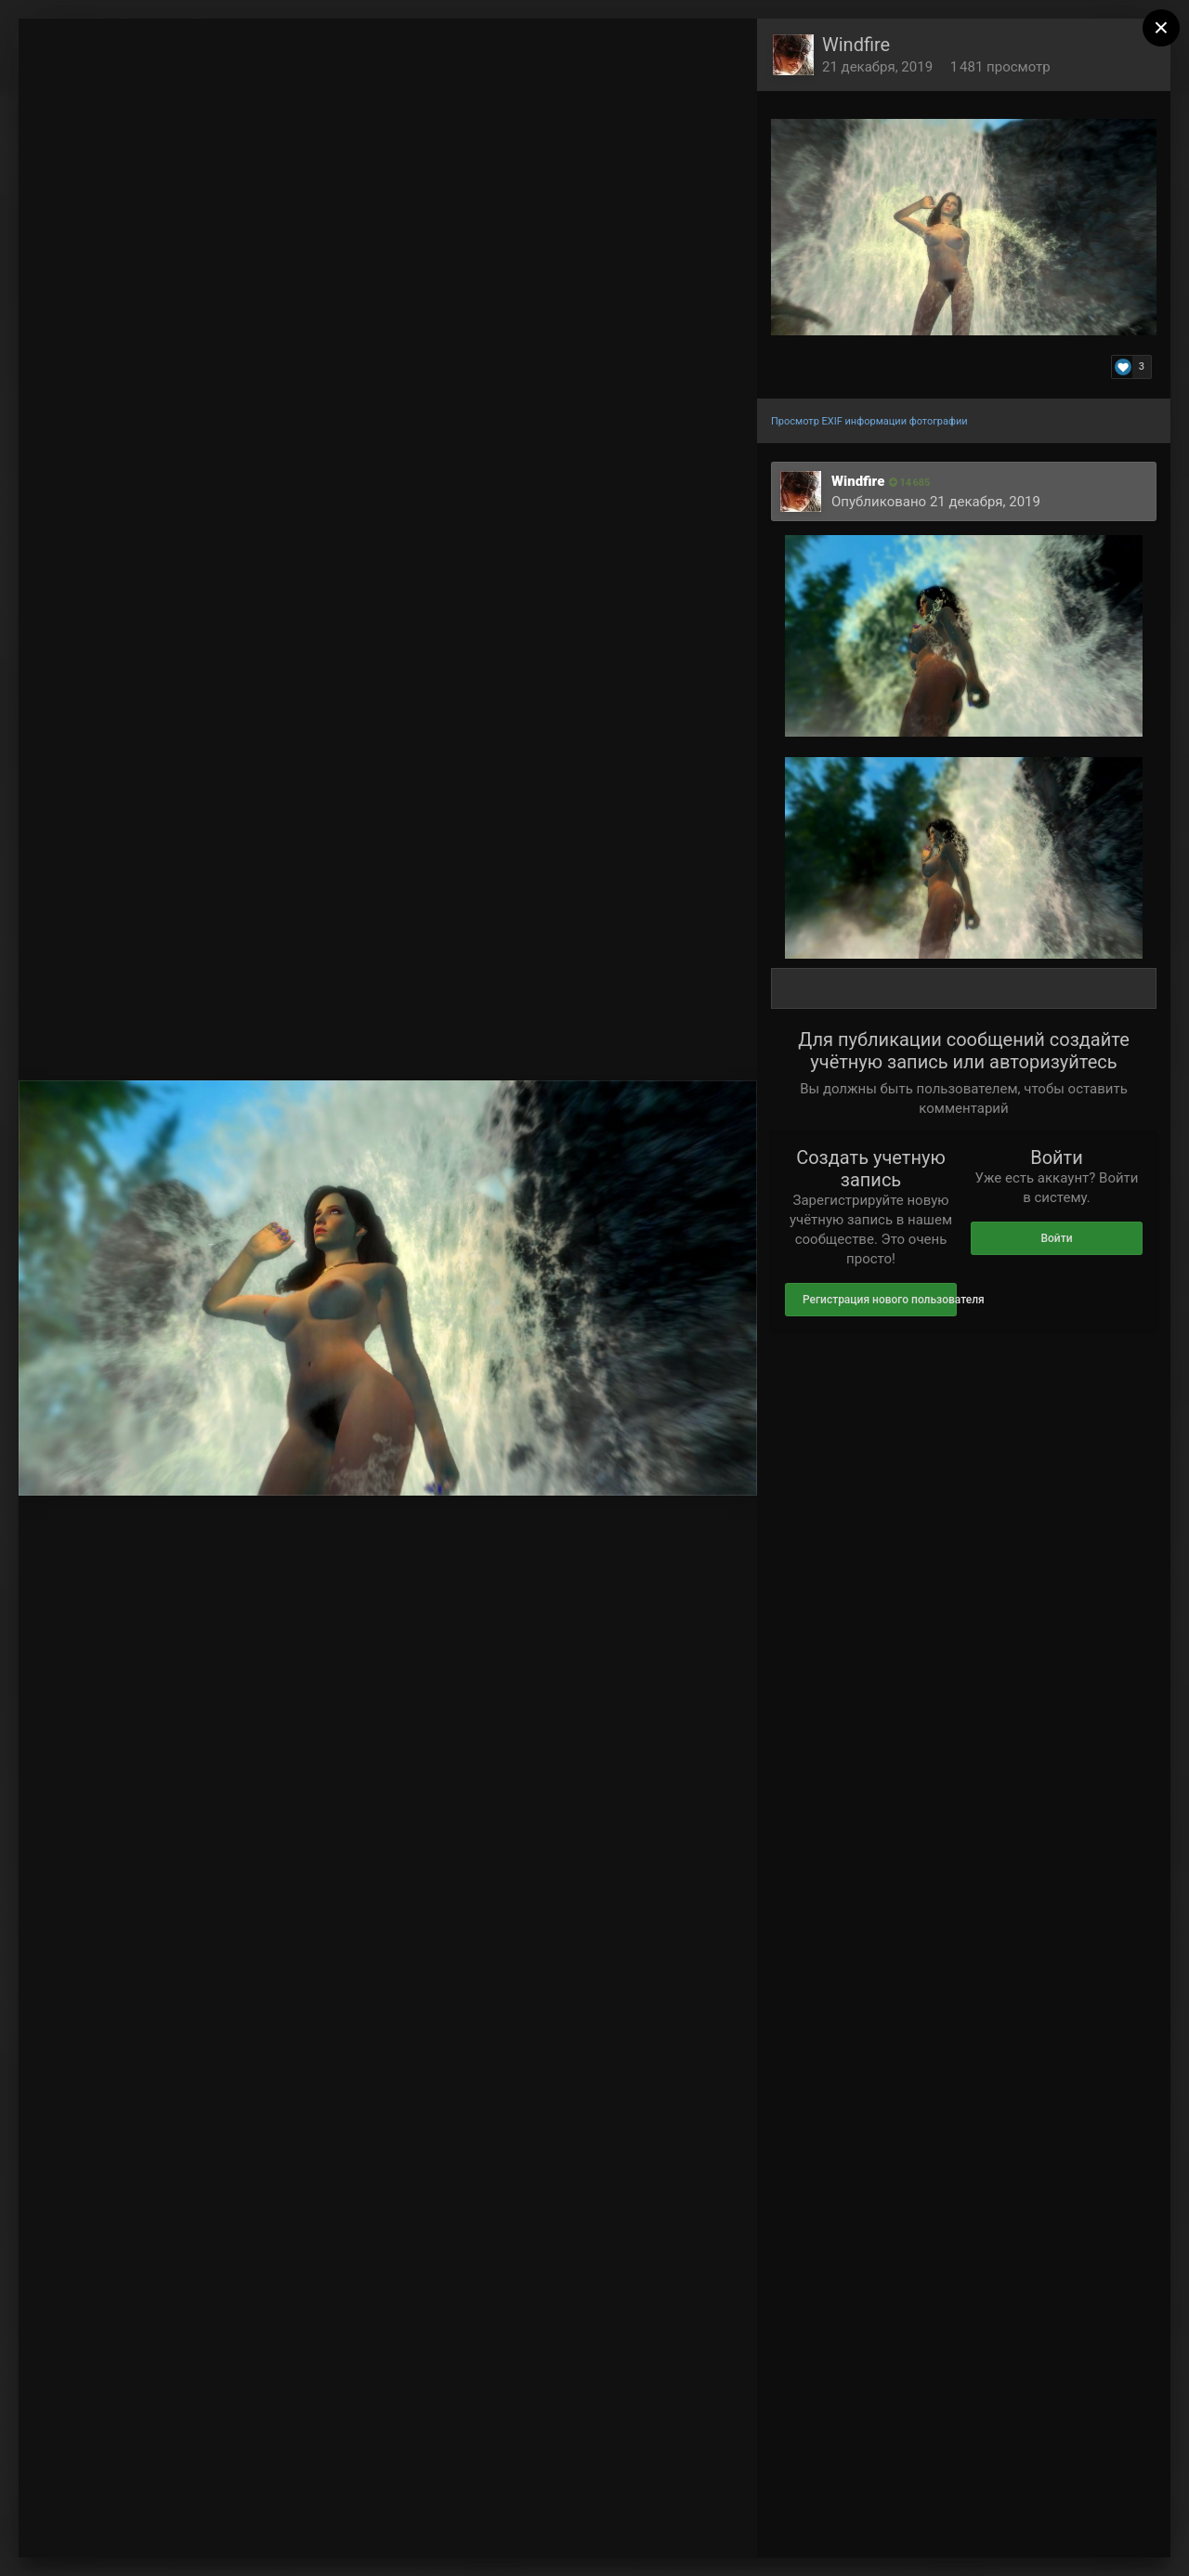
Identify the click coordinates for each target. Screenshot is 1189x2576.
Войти (1056, 1238)
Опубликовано (935, 501)
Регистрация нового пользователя (880, 1299)
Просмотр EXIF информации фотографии (869, 421)
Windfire (856, 44)
